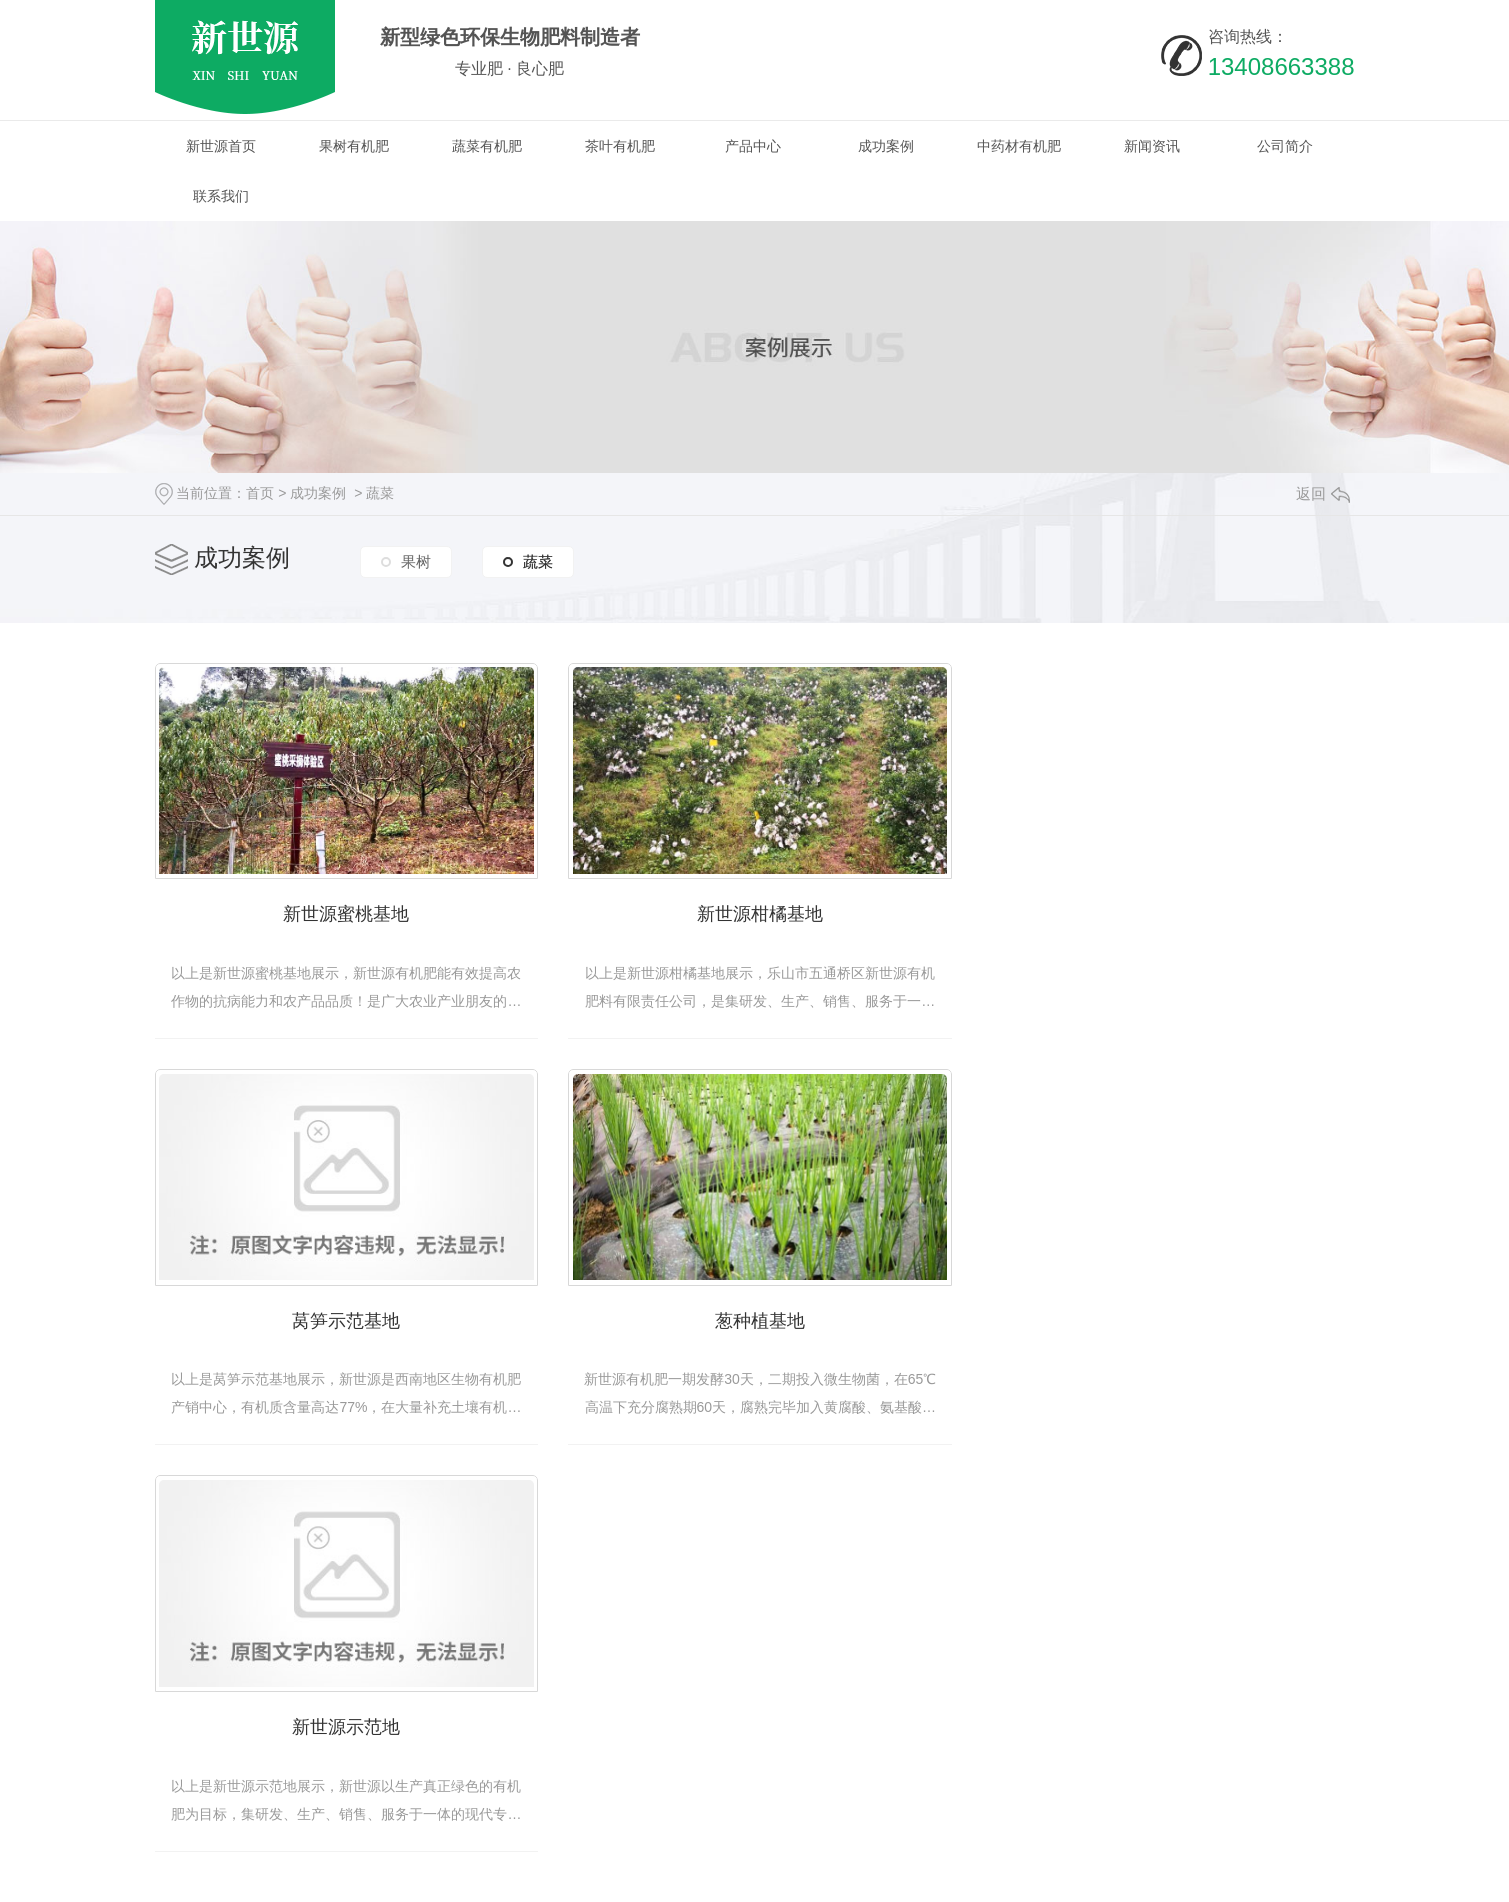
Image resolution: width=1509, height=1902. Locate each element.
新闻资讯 (1152, 146)
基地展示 (1058, 1700)
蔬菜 (380, 493)
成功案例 (886, 146)
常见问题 (898, 1730)
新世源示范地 (755, 1317)
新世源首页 (221, 146)
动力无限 (1132, 1877)
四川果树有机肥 (759, 1670)
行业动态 (898, 1700)
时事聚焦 (898, 1760)
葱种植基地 (345, 1317)
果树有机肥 (354, 146)
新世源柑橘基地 (755, 912)
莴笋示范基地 (1165, 912)
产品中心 (753, 146)
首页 (260, 493)
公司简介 (1285, 146)
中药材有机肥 (1019, 146)
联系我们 (221, 196)
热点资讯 (898, 1670)
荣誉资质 (1058, 1730)
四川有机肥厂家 (759, 1700)
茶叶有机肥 (620, 146)
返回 (1323, 493)
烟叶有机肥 (585, 1760)
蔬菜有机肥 (487, 146)
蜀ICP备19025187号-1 (475, 1877)
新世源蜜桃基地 (345, 912)
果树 (416, 560)
